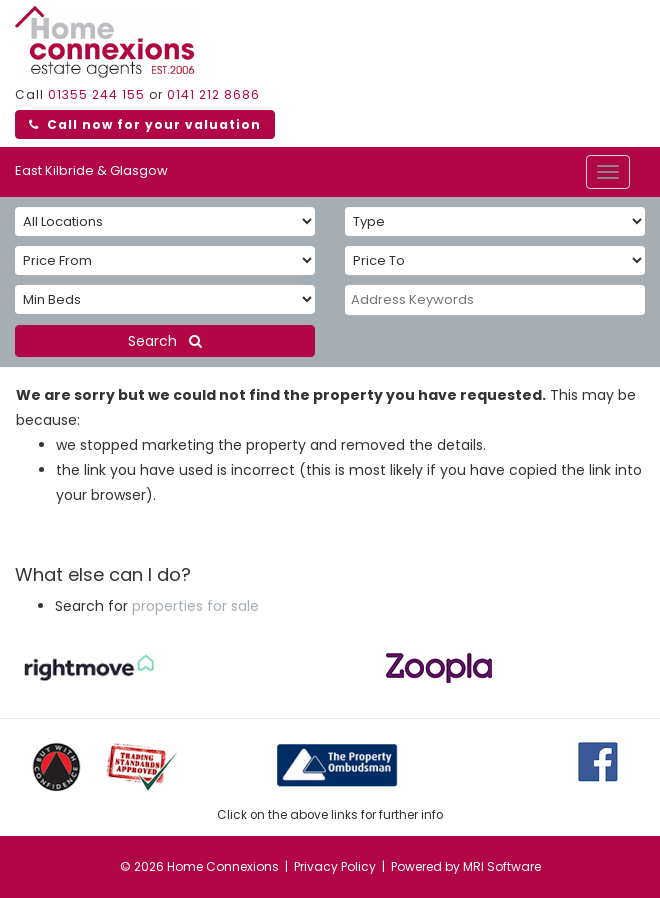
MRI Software (502, 866)
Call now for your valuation (145, 124)
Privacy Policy (335, 866)
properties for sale (195, 606)
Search (165, 341)
